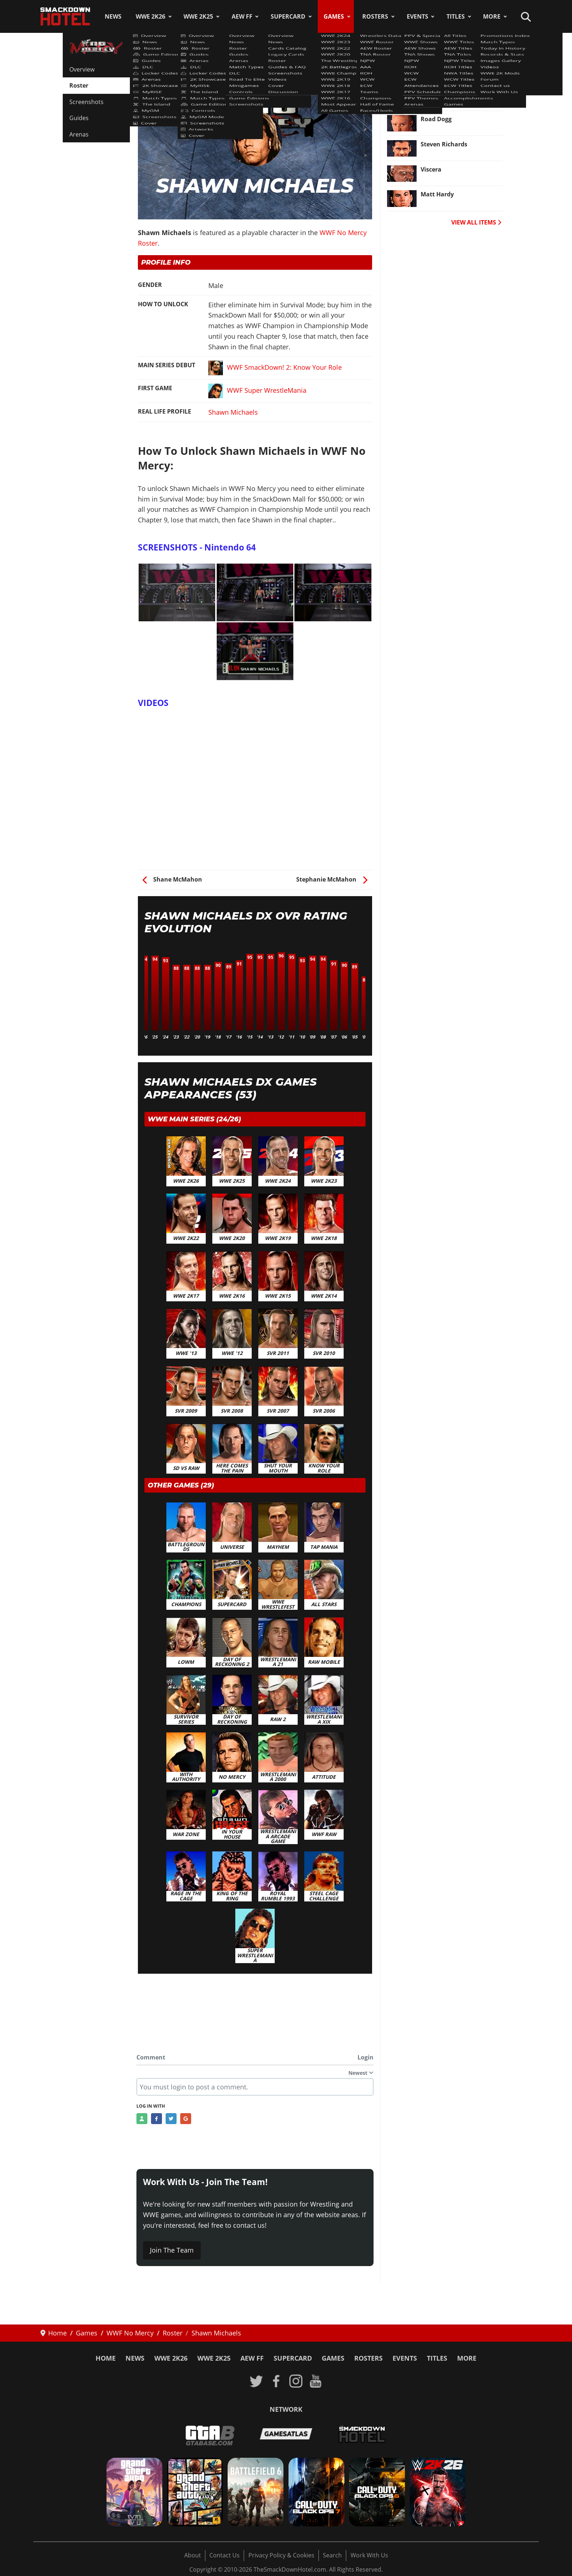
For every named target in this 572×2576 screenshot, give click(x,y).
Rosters (375, 16)
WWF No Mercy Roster (175, 65)
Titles (456, 16)
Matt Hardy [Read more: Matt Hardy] (437, 194)
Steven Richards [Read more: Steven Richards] (444, 144)
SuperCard (288, 16)
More (491, 16)
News (113, 16)
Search (332, 2555)
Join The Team (172, 2250)
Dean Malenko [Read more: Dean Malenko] (442, 94)
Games (334, 16)
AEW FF (242, 16)
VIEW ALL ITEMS (476, 222)
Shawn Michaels (233, 412)
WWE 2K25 (198, 16)
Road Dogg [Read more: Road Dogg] (436, 119)
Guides (79, 118)
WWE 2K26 (150, 16)
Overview (81, 69)
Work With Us (369, 2555)
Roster (78, 85)
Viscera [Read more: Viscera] (431, 169)
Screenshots (86, 102)
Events (417, 16)
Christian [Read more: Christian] (434, 69)
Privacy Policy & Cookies (281, 2555)
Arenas (79, 134)
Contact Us (224, 2555)
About (192, 2555)
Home (106, 2358)
